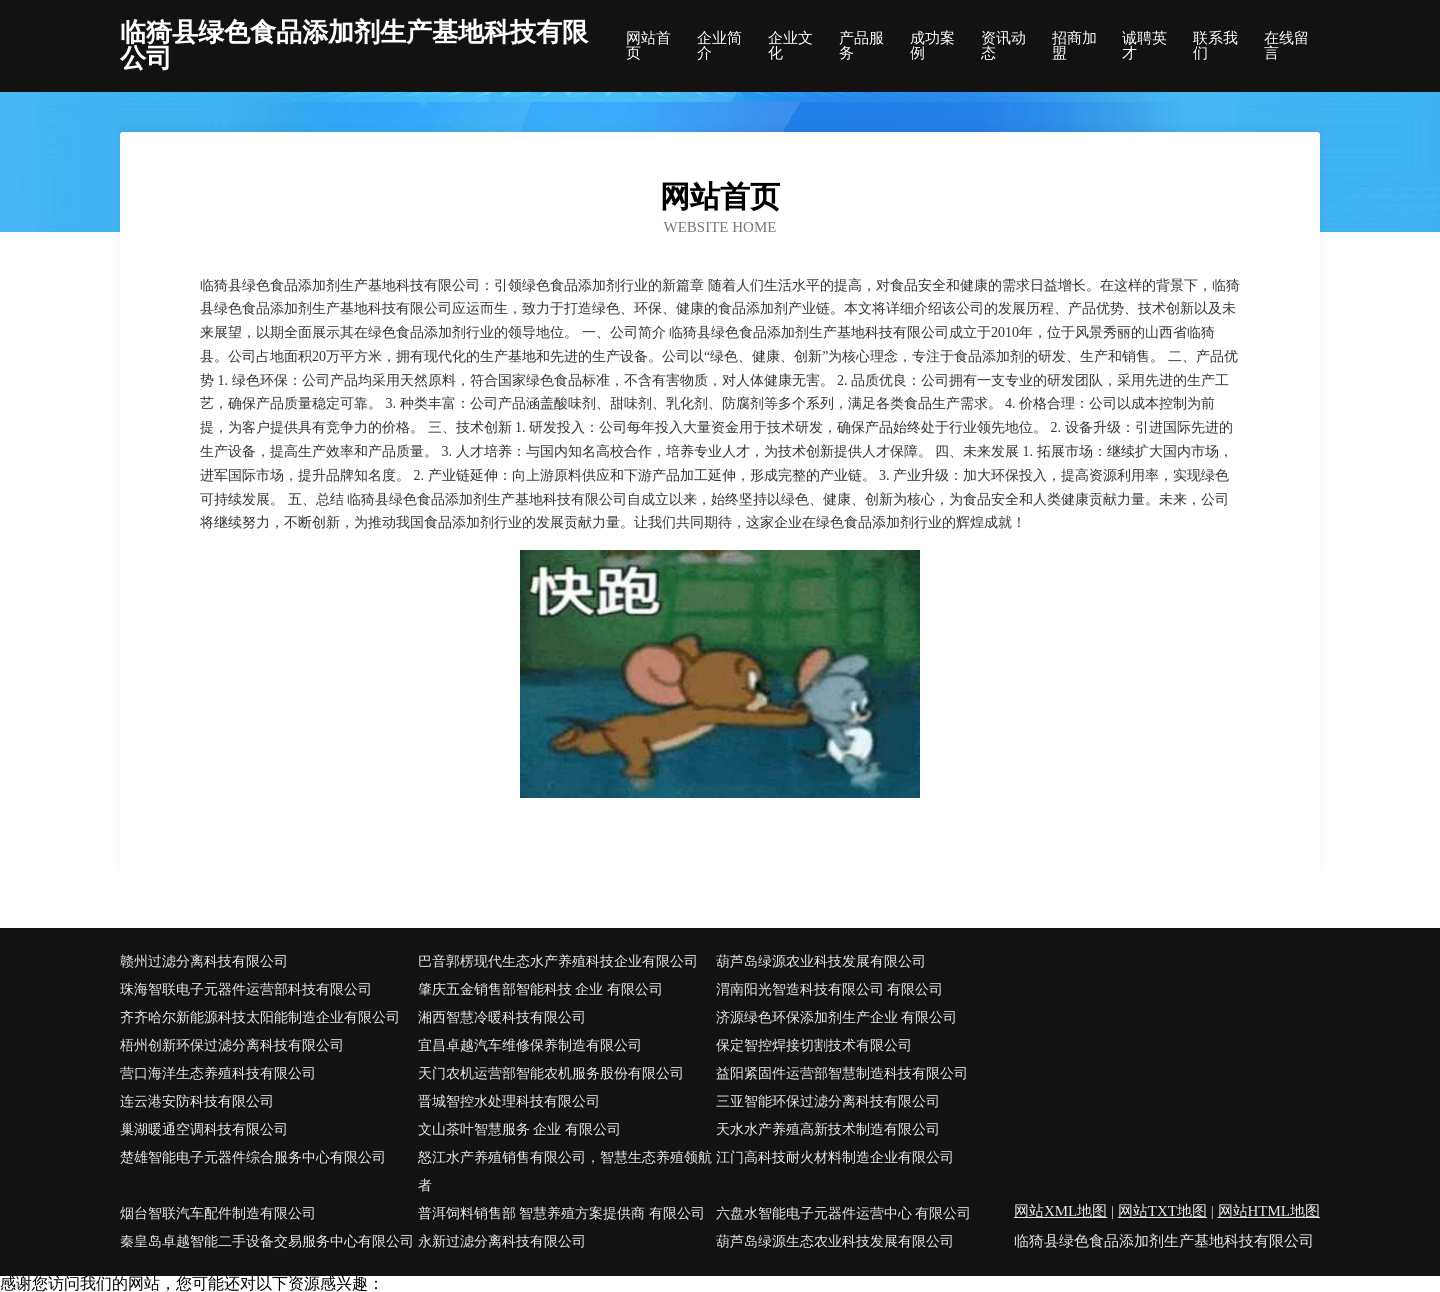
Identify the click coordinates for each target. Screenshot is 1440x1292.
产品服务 (861, 46)
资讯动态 (1003, 46)
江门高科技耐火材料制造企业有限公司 (835, 1157)
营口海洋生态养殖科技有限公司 (218, 1073)
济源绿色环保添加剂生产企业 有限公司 (837, 1017)
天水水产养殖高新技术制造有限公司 (828, 1129)
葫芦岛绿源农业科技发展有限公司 (821, 961)
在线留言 (1286, 46)
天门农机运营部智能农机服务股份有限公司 (551, 1073)
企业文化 (790, 46)
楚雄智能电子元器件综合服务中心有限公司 (253, 1157)
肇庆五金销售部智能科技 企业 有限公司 (540, 989)
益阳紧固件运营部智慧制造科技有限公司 (842, 1073)
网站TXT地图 (1162, 1211)
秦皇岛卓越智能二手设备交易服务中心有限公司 (267, 1241)
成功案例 (932, 46)
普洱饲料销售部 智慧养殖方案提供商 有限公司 (561, 1213)
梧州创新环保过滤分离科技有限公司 (232, 1045)
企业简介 (719, 46)
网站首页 (648, 46)
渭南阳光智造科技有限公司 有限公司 (830, 989)
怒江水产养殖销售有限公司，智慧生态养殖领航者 (565, 1171)
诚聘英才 (1144, 46)
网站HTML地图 (1269, 1211)
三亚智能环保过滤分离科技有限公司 (828, 1101)
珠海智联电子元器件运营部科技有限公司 (246, 989)
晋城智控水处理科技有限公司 (509, 1101)
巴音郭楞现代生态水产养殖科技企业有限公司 (558, 961)
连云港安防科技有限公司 (197, 1101)
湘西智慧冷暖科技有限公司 (502, 1017)
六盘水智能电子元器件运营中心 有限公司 (844, 1213)
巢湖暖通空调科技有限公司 (204, 1129)
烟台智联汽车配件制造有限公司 (218, 1213)
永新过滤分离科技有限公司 (502, 1241)
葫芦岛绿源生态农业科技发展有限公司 (835, 1241)
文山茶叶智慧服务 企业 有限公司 (519, 1129)
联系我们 (1215, 46)
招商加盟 (1074, 46)
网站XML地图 (1060, 1211)
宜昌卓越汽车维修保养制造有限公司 (530, 1045)
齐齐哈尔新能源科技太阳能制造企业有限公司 (260, 1017)
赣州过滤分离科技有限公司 (204, 961)
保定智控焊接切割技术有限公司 (814, 1045)
